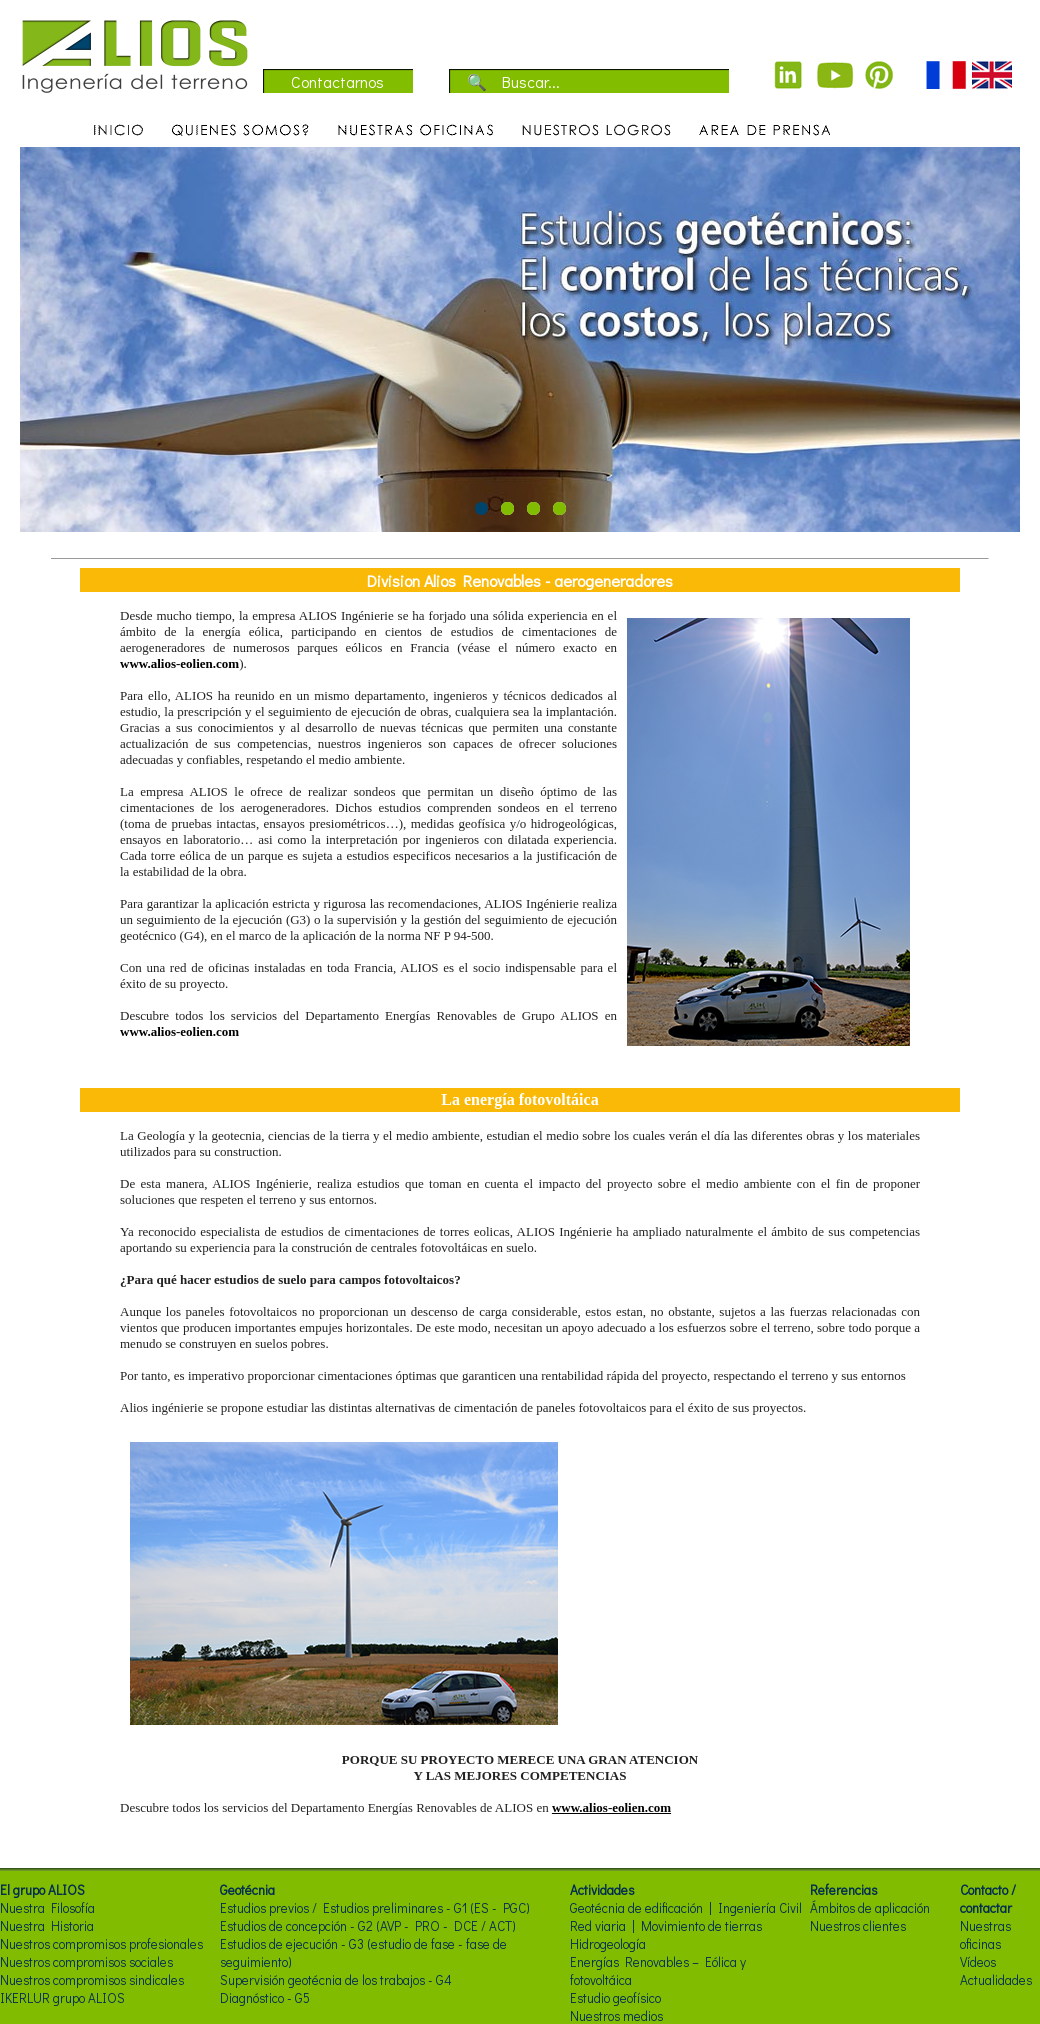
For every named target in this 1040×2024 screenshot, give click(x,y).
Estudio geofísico (615, 1998)
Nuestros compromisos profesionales (101, 1944)
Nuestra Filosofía (47, 1908)
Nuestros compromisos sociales (86, 1962)
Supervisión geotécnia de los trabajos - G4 (336, 1980)
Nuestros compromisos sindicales (92, 1980)
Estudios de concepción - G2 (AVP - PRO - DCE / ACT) (368, 1926)
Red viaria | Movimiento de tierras (666, 1926)
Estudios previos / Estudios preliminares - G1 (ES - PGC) (375, 1908)
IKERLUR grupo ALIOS (62, 1998)
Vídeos (978, 1962)
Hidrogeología (608, 1944)
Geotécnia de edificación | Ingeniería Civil (686, 1908)
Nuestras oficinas (985, 1935)
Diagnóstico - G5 (265, 1998)
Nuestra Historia (47, 1926)
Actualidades (996, 1980)
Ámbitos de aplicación (870, 1908)
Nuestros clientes (858, 1926)
